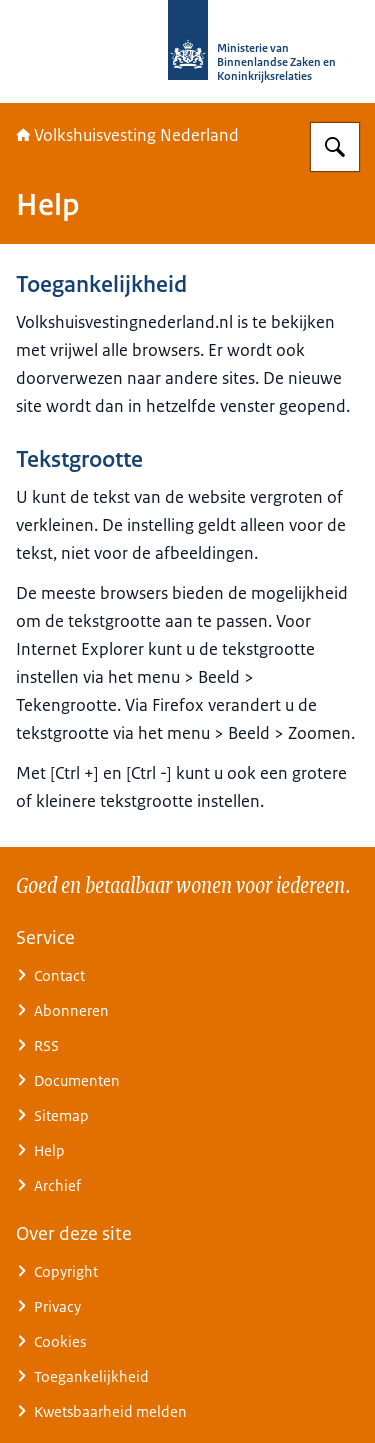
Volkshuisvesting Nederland (127, 135)
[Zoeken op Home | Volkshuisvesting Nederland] (335, 147)
